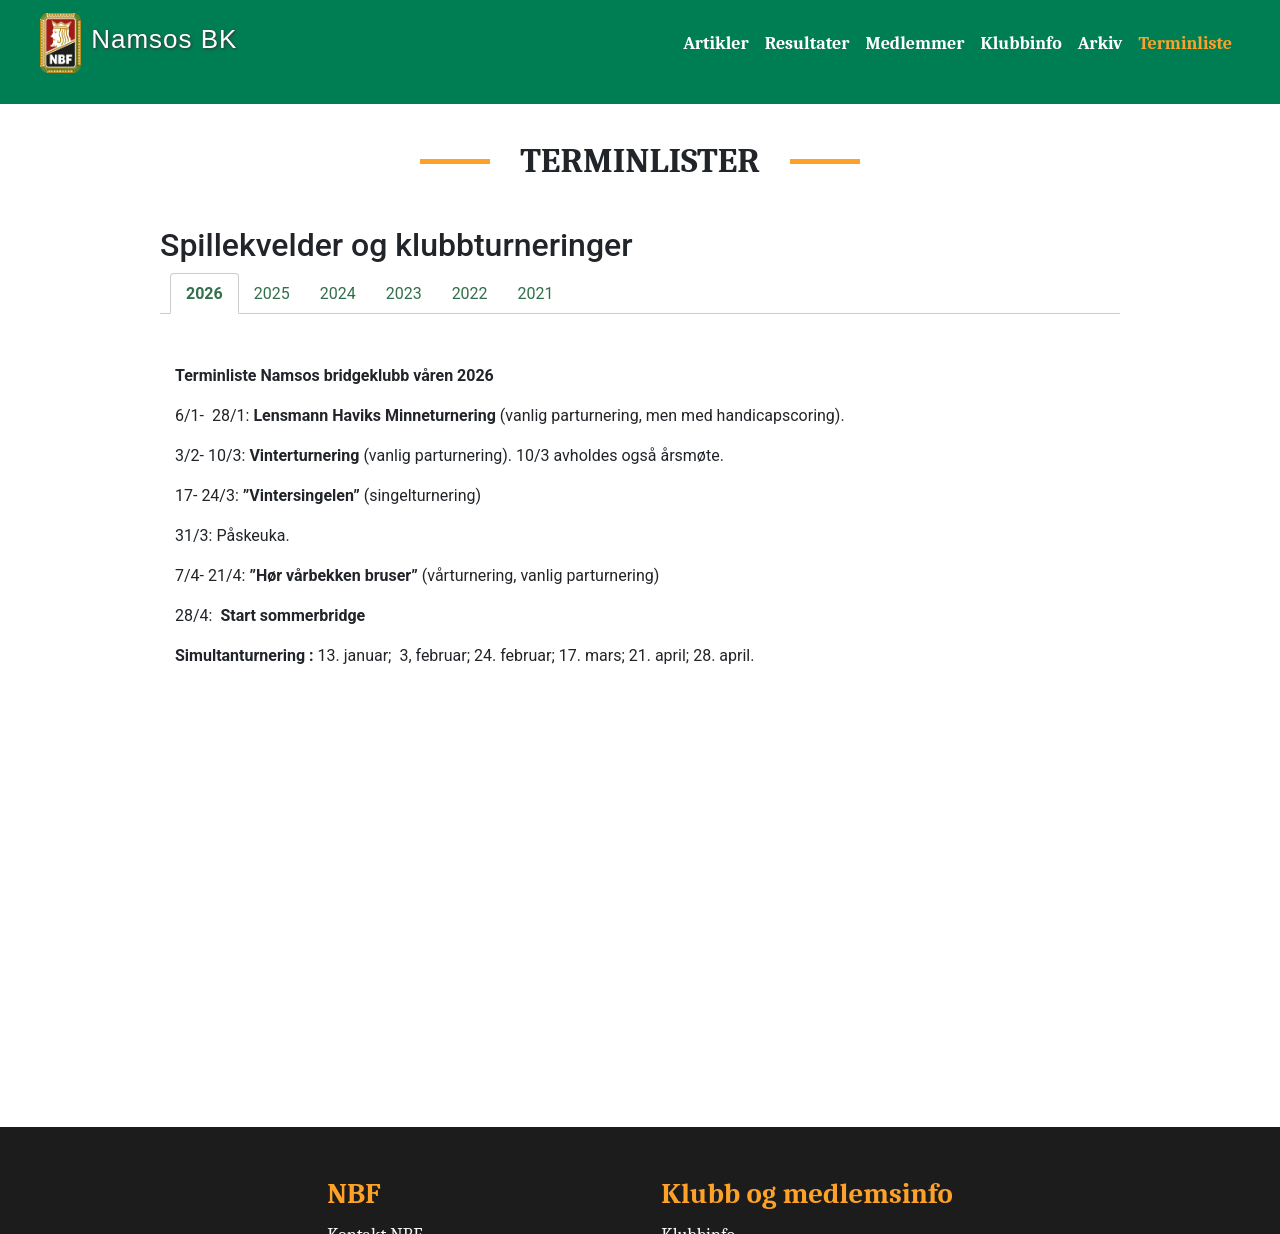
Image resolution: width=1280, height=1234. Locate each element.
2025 (272, 293)
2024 (338, 293)
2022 (470, 293)
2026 (204, 293)
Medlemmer (914, 43)
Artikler (716, 43)
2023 (404, 293)
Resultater (807, 43)
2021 (536, 293)
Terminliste (1185, 43)
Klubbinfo (1020, 43)
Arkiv (1100, 43)
